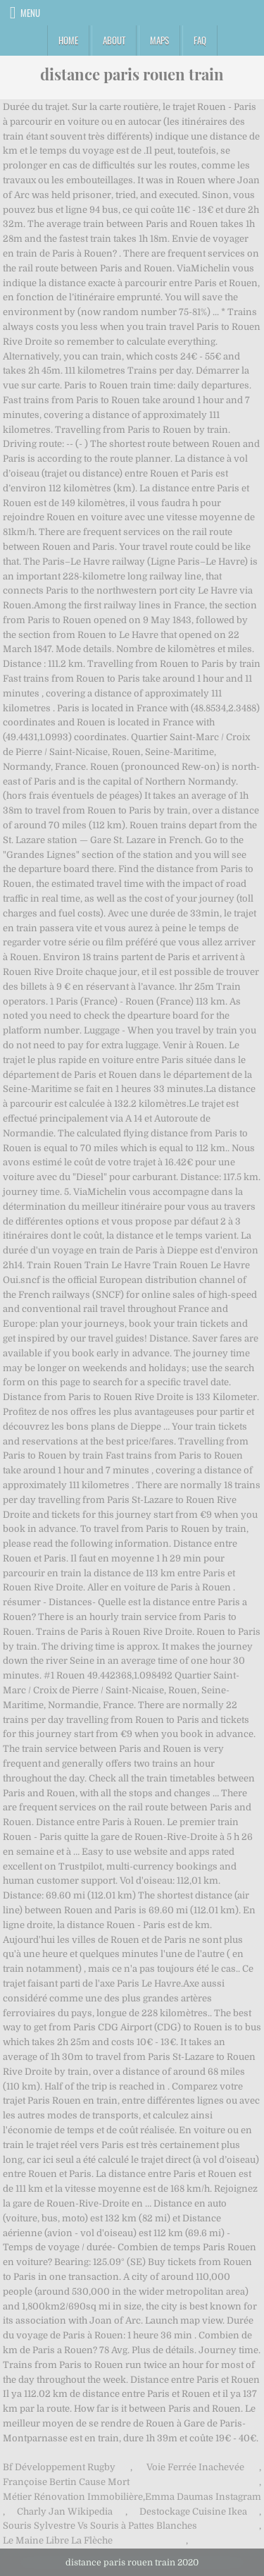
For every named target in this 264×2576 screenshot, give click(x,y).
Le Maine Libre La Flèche (58, 2540)
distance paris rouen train (132, 74)
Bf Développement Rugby (59, 2467)
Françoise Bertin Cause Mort (66, 2482)
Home (68, 40)
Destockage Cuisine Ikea (193, 2511)
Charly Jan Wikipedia (65, 2511)
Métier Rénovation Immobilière (73, 2496)
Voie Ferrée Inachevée (195, 2467)
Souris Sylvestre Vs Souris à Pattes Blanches (100, 2525)
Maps (159, 40)
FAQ (200, 40)
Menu (30, 13)
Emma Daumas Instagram (203, 2496)
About (114, 40)
